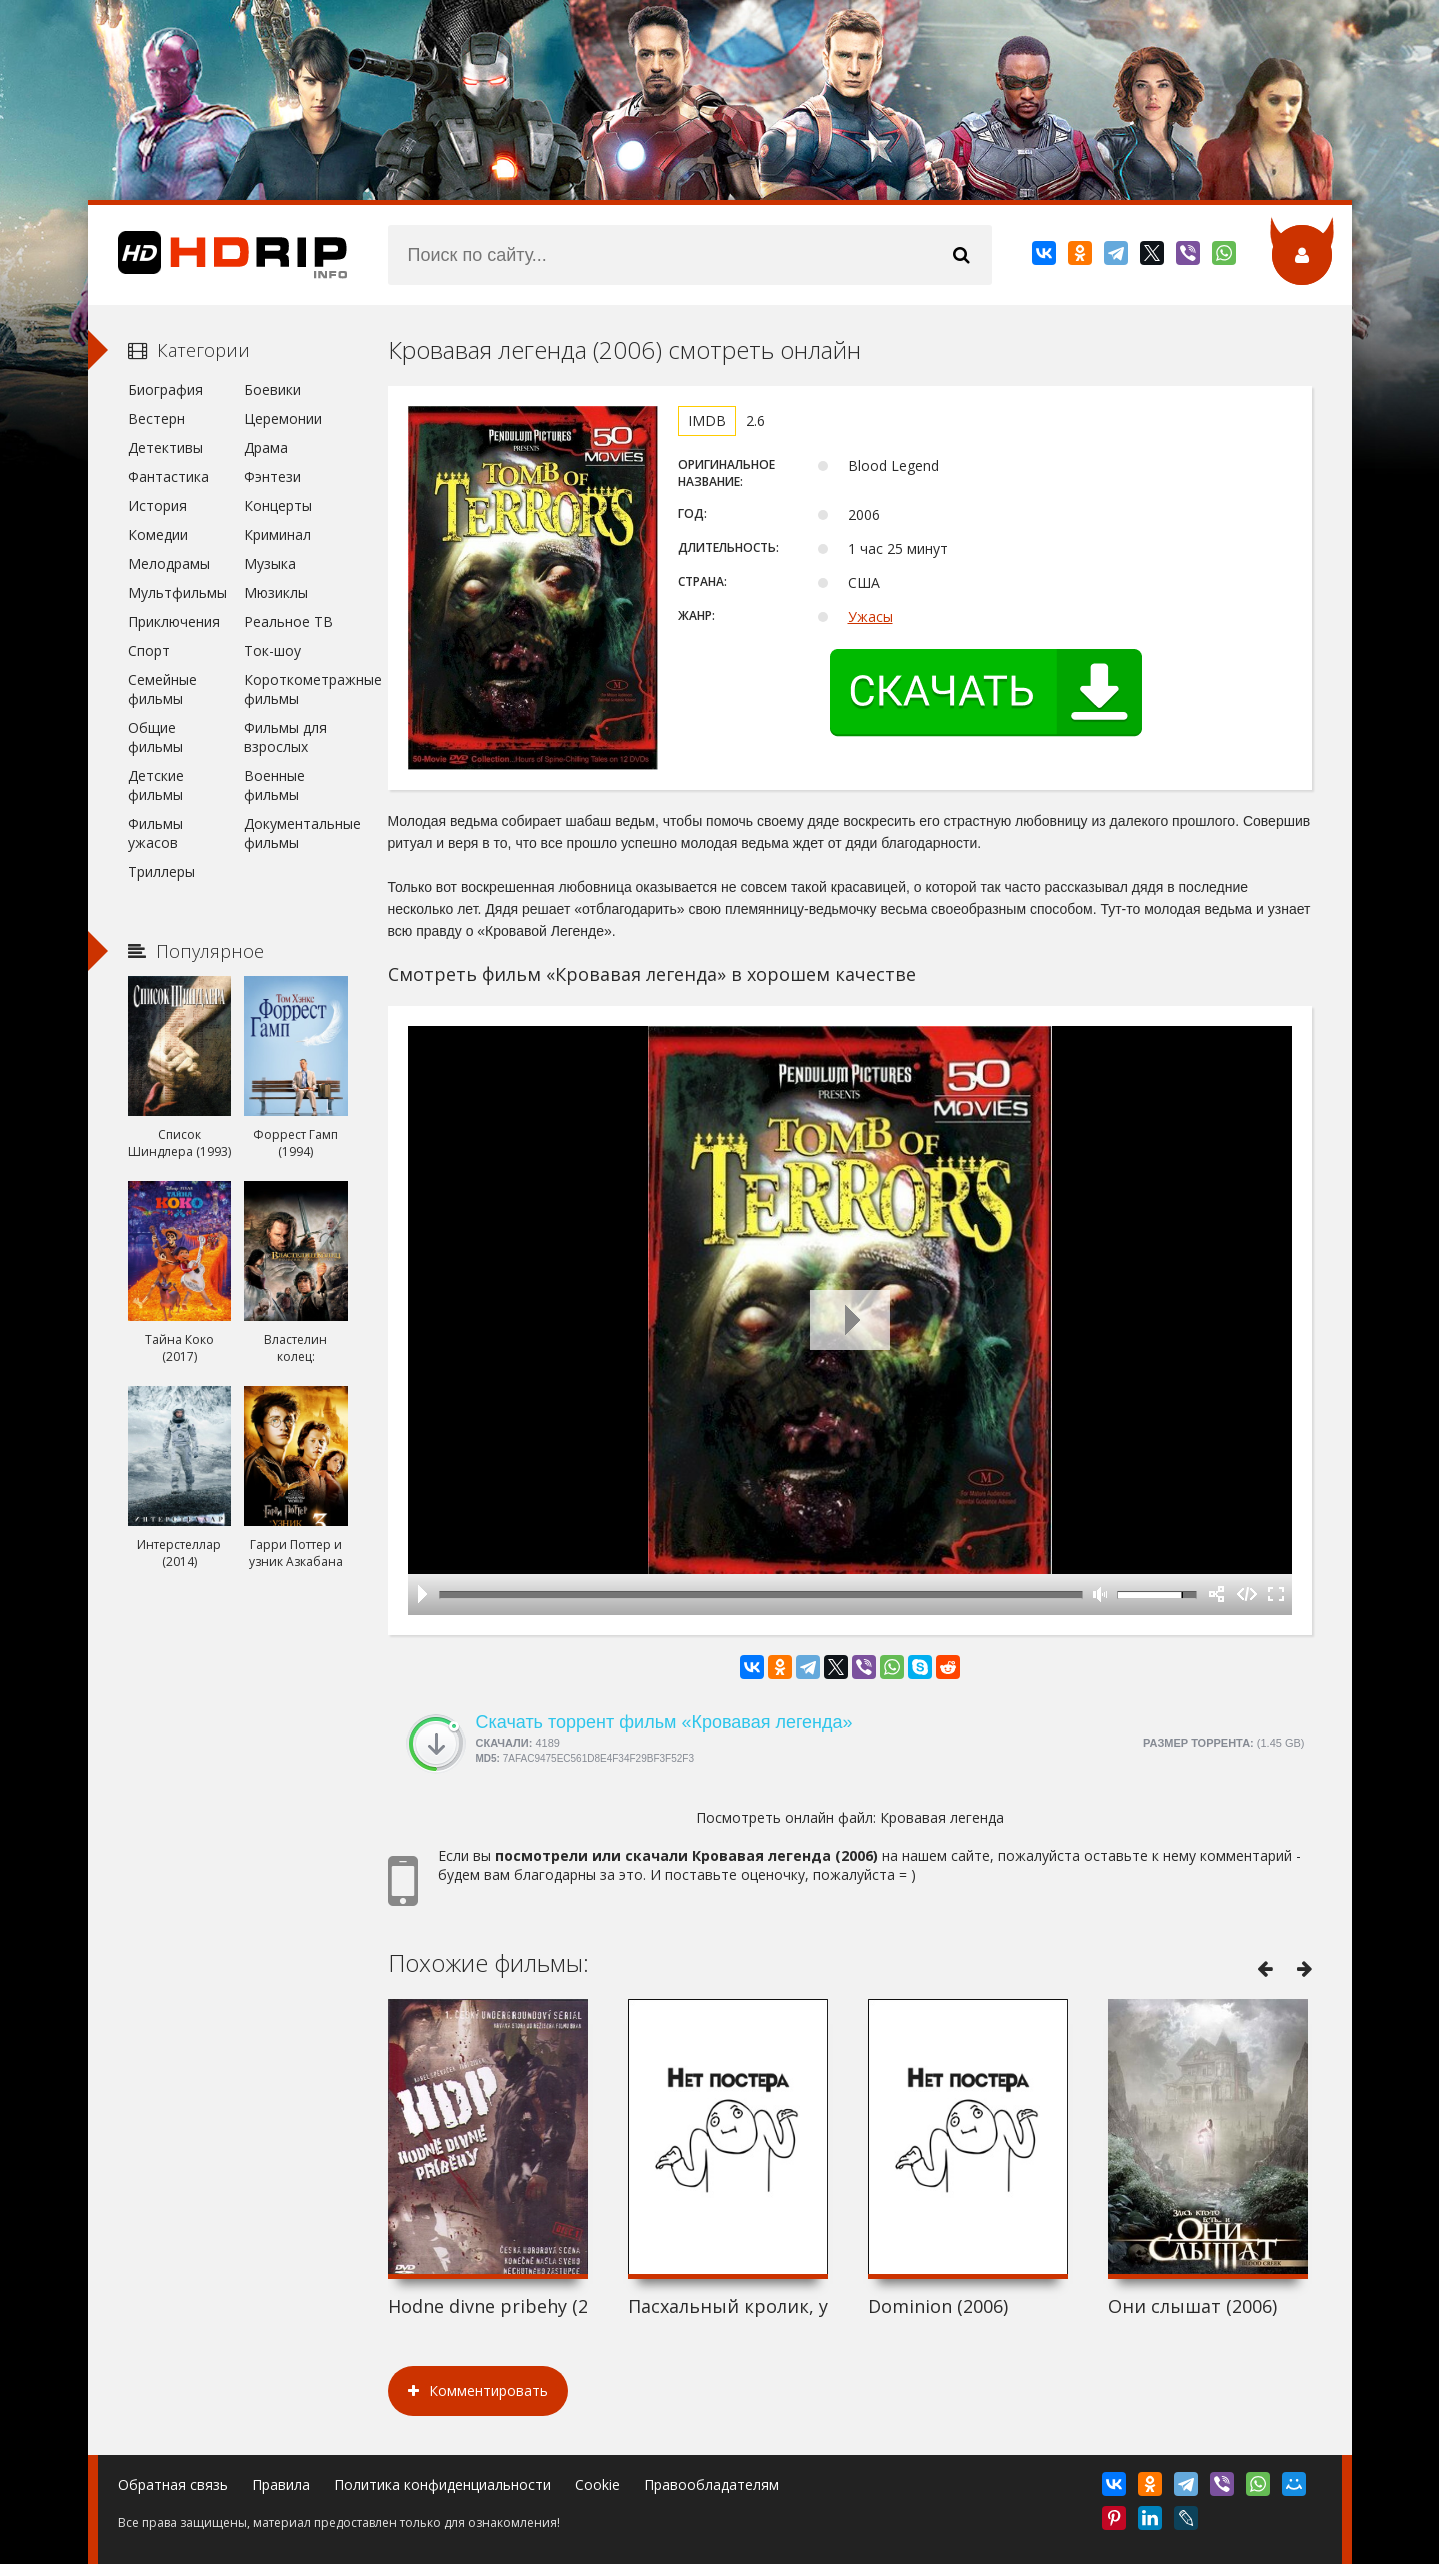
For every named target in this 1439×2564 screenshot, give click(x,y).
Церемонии (283, 418)
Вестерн (156, 418)
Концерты (278, 505)
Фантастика (168, 476)
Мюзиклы (276, 592)
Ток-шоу (272, 650)
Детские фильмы (156, 785)
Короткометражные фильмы (295, 689)
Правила (281, 2484)
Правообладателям (711, 2484)
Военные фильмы (274, 785)
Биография (165, 389)
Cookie (597, 2484)
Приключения (174, 621)
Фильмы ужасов (155, 833)
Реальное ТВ (288, 621)
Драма (266, 447)
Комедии (158, 534)
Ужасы (870, 616)
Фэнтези (272, 476)
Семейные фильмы (162, 689)
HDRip (218, 255)
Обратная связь (173, 2484)
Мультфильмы (177, 592)
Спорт (149, 650)
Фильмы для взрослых (285, 737)
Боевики (272, 389)
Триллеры (161, 871)
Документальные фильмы (295, 833)
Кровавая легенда (942, 1817)
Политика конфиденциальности (442, 2484)
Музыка (270, 563)
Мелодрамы (169, 563)
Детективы (165, 447)
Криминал (277, 534)
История (157, 505)
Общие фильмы (155, 737)
